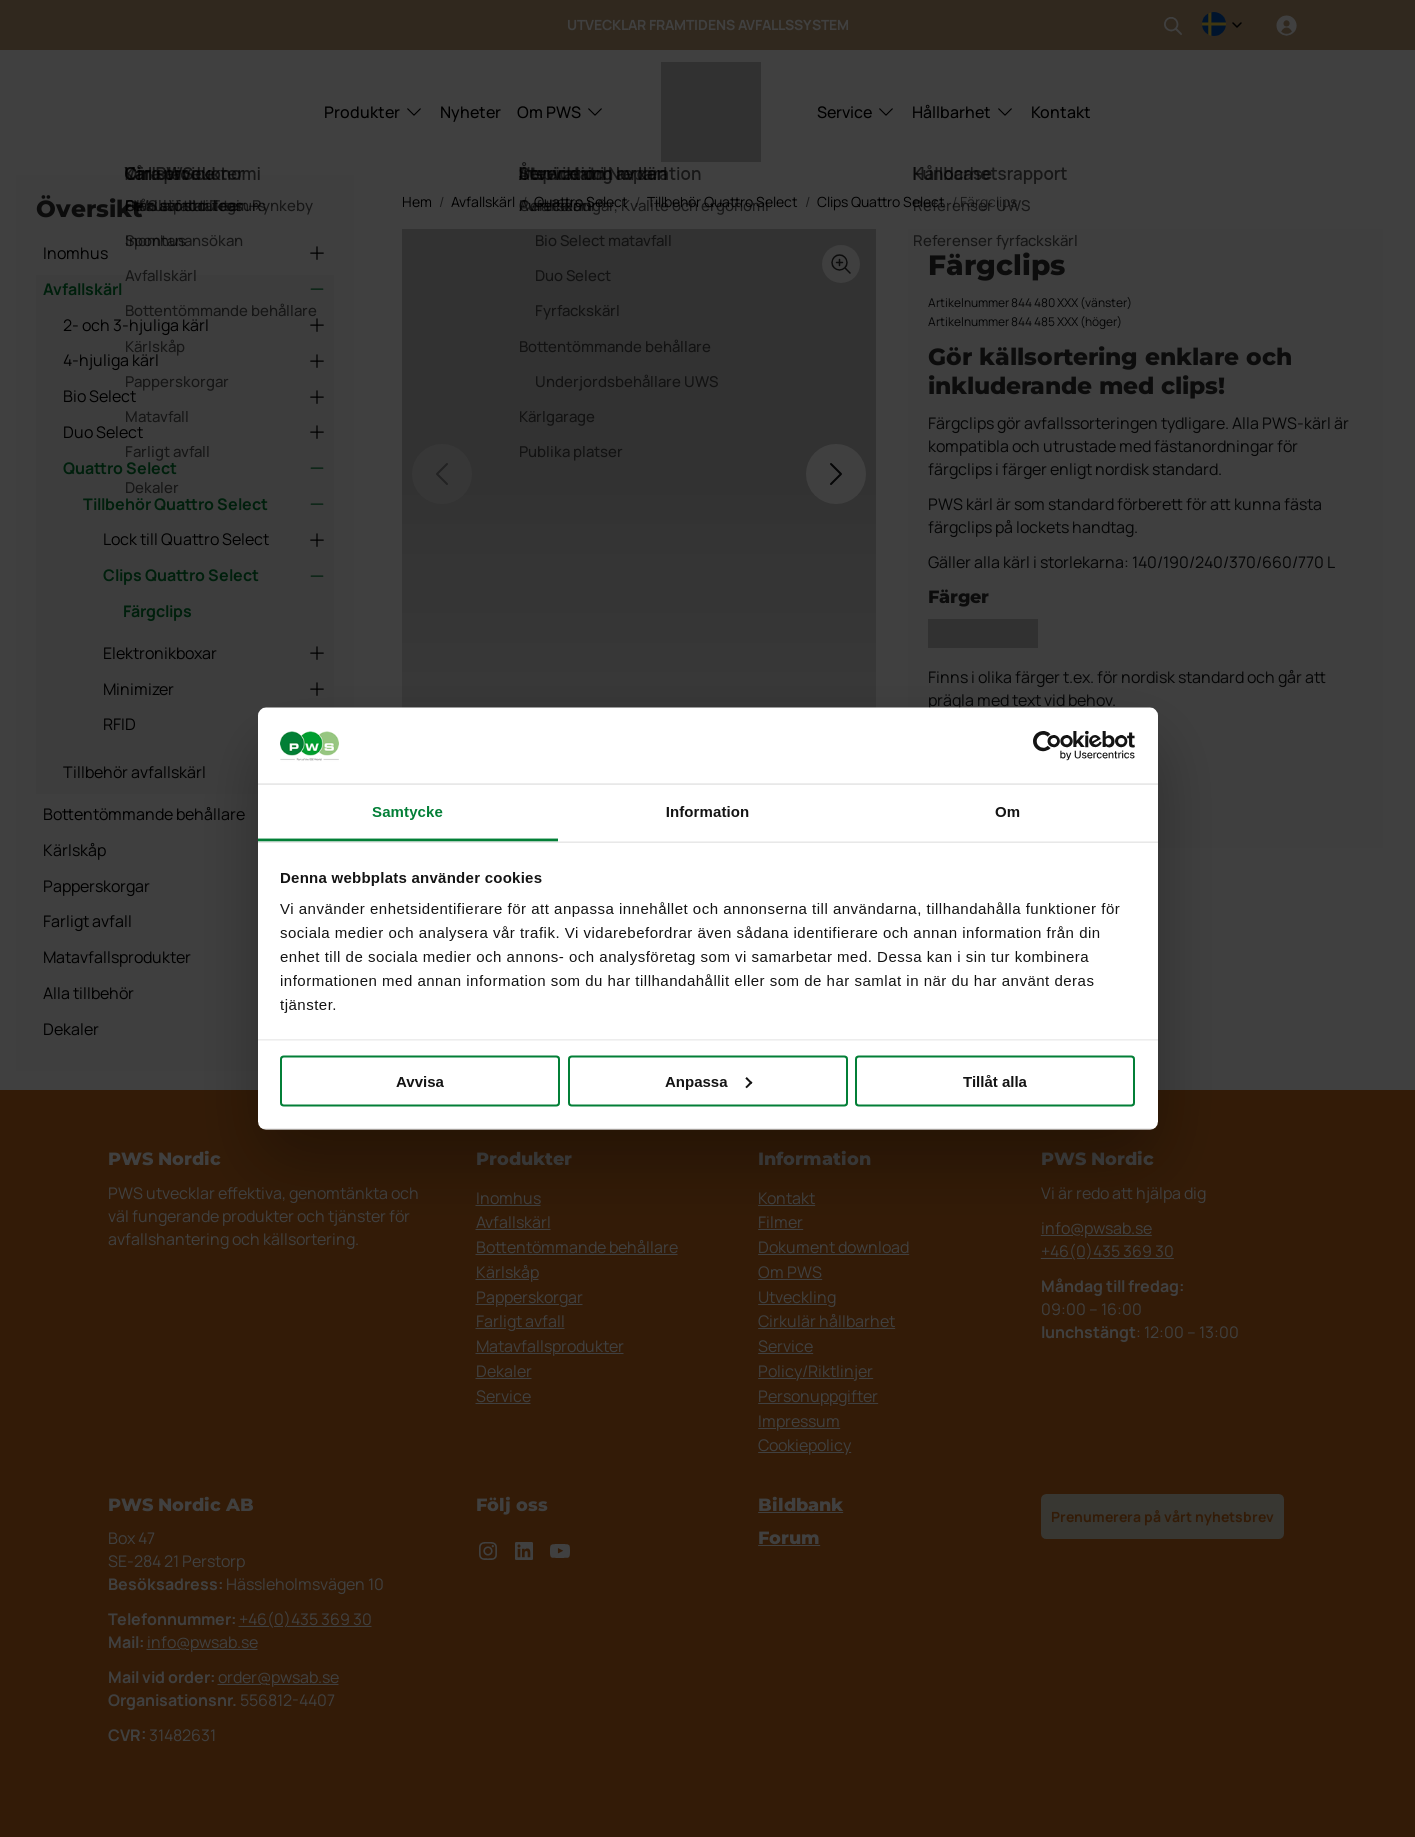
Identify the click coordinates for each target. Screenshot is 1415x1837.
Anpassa (708, 1080)
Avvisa (420, 1080)
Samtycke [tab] (407, 811)
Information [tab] (708, 811)
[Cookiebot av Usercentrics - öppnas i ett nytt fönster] (1047, 746)
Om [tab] (1007, 811)
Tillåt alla (995, 1080)
